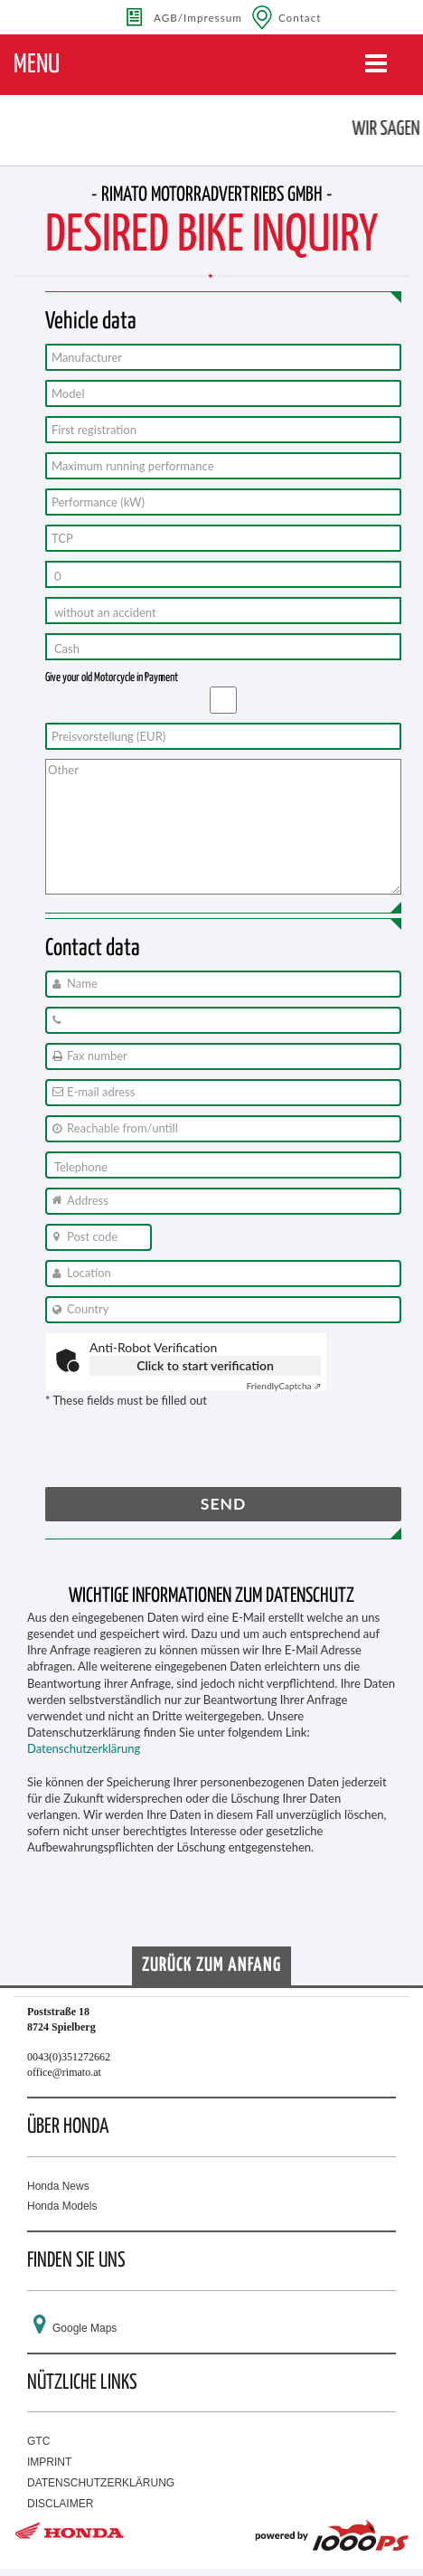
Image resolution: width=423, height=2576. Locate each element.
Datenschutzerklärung (83, 1748)
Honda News (58, 2186)
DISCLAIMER (60, 2503)
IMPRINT (49, 2462)
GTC (38, 2441)
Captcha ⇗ (283, 1385)
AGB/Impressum (198, 17)
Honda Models (62, 2206)
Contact (300, 17)
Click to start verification (205, 1365)
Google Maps (84, 2328)
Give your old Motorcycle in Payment (111, 678)
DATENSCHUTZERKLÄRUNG (100, 2483)
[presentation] (182, 1451)
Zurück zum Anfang (211, 1965)
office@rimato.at (64, 2072)
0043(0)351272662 (68, 2056)
